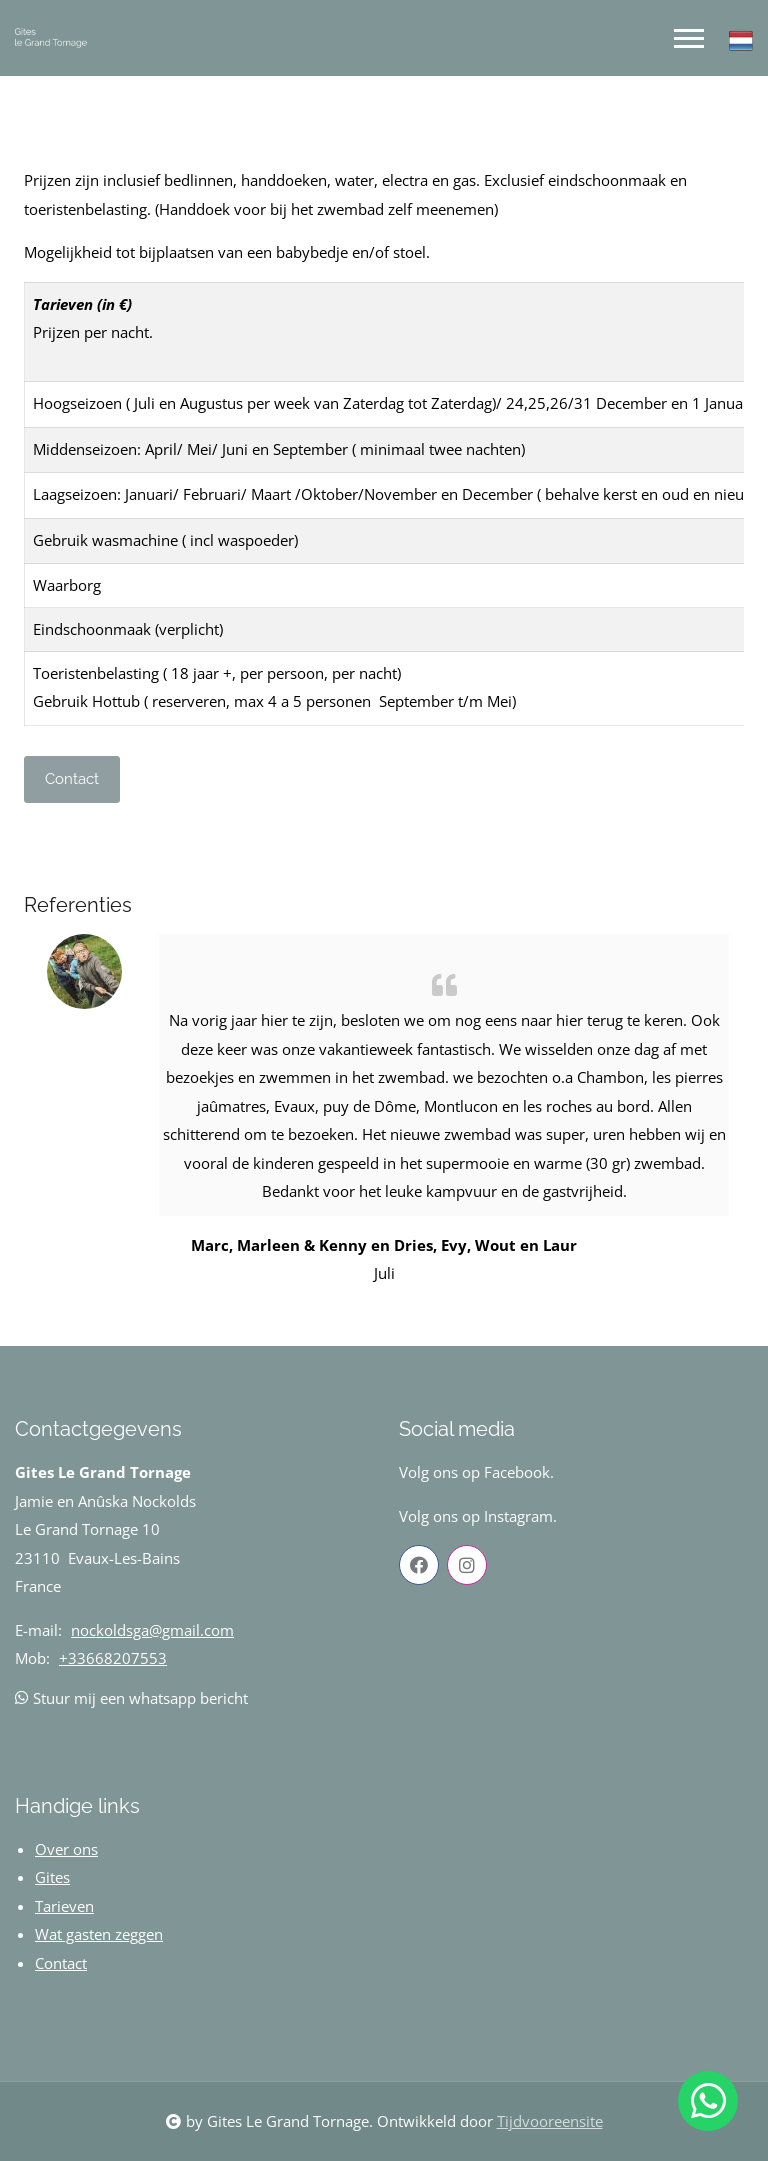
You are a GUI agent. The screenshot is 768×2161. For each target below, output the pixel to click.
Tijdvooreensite (550, 2121)
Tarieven (64, 1906)
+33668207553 (113, 1658)
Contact (72, 779)
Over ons (66, 1849)
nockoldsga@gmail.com (152, 1630)
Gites (52, 1877)
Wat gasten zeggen (99, 1934)
